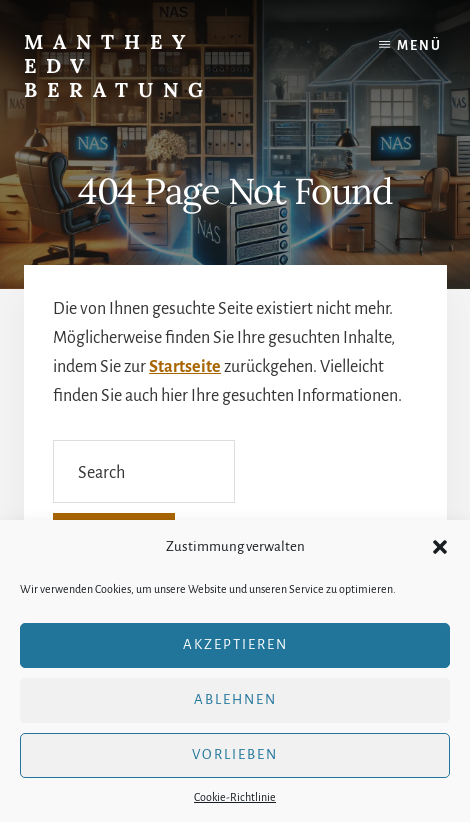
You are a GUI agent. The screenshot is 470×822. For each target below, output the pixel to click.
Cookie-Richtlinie (235, 797)
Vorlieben (235, 754)
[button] (440, 547)
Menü (419, 46)
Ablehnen (235, 699)
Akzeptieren (235, 644)
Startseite (185, 367)
